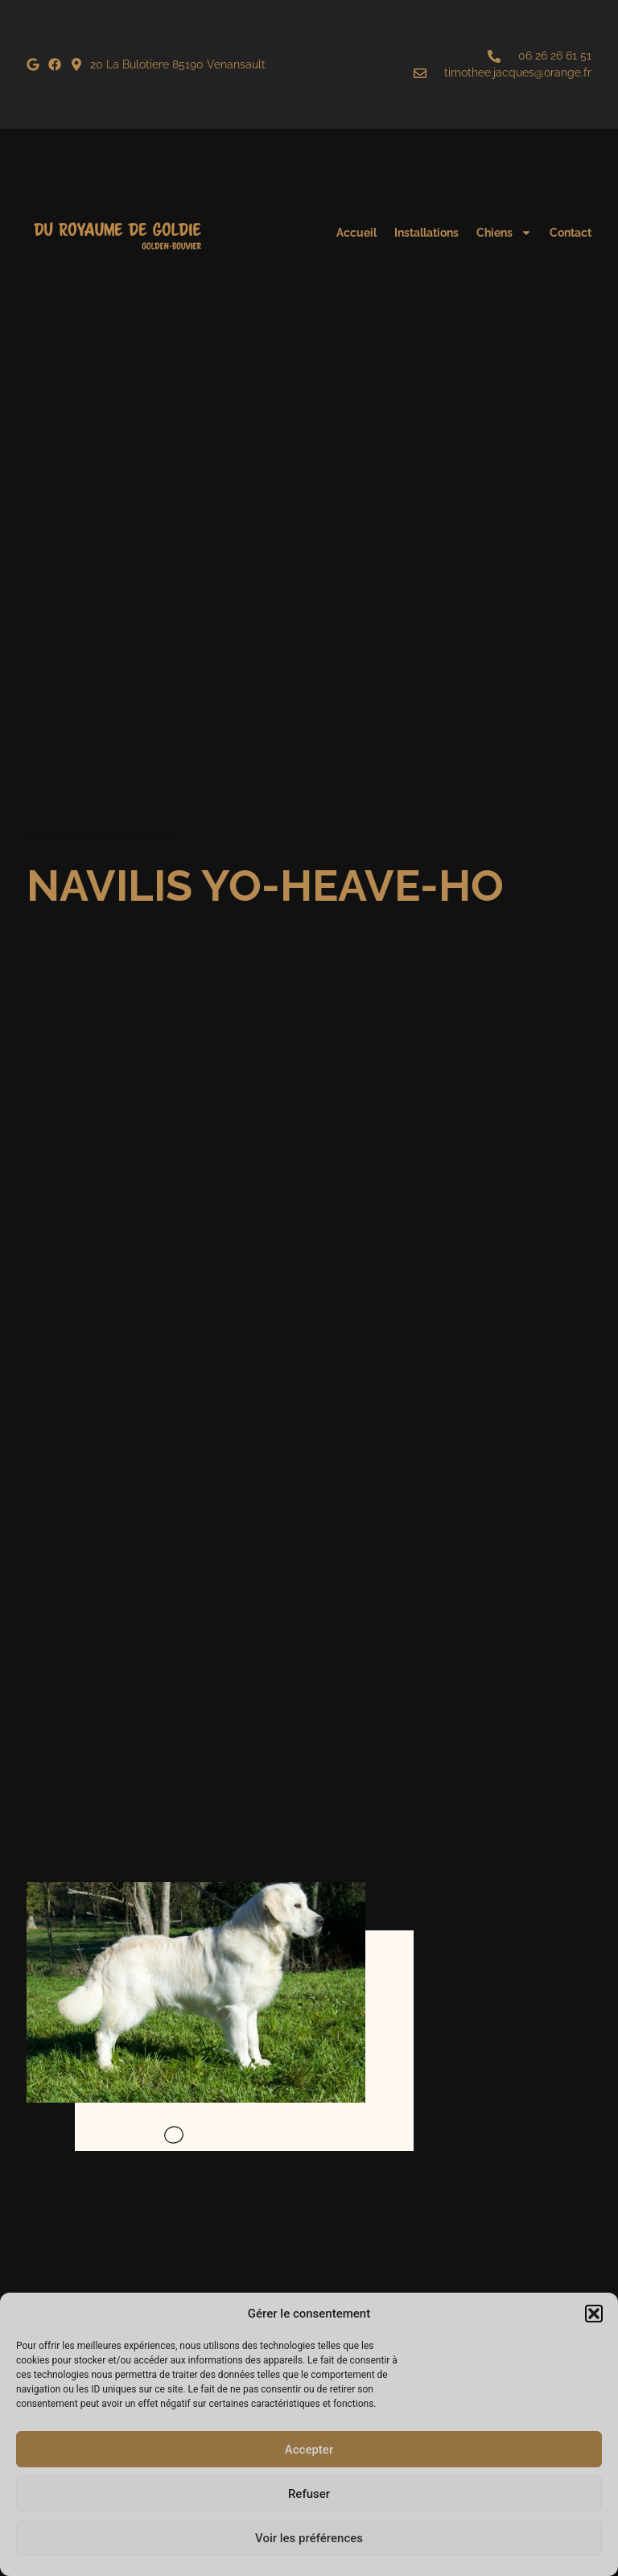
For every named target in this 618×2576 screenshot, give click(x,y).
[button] (594, 2314)
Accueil (356, 232)
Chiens (504, 233)
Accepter (309, 2449)
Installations (426, 232)
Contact (570, 232)
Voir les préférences (309, 2538)
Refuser (309, 2494)
